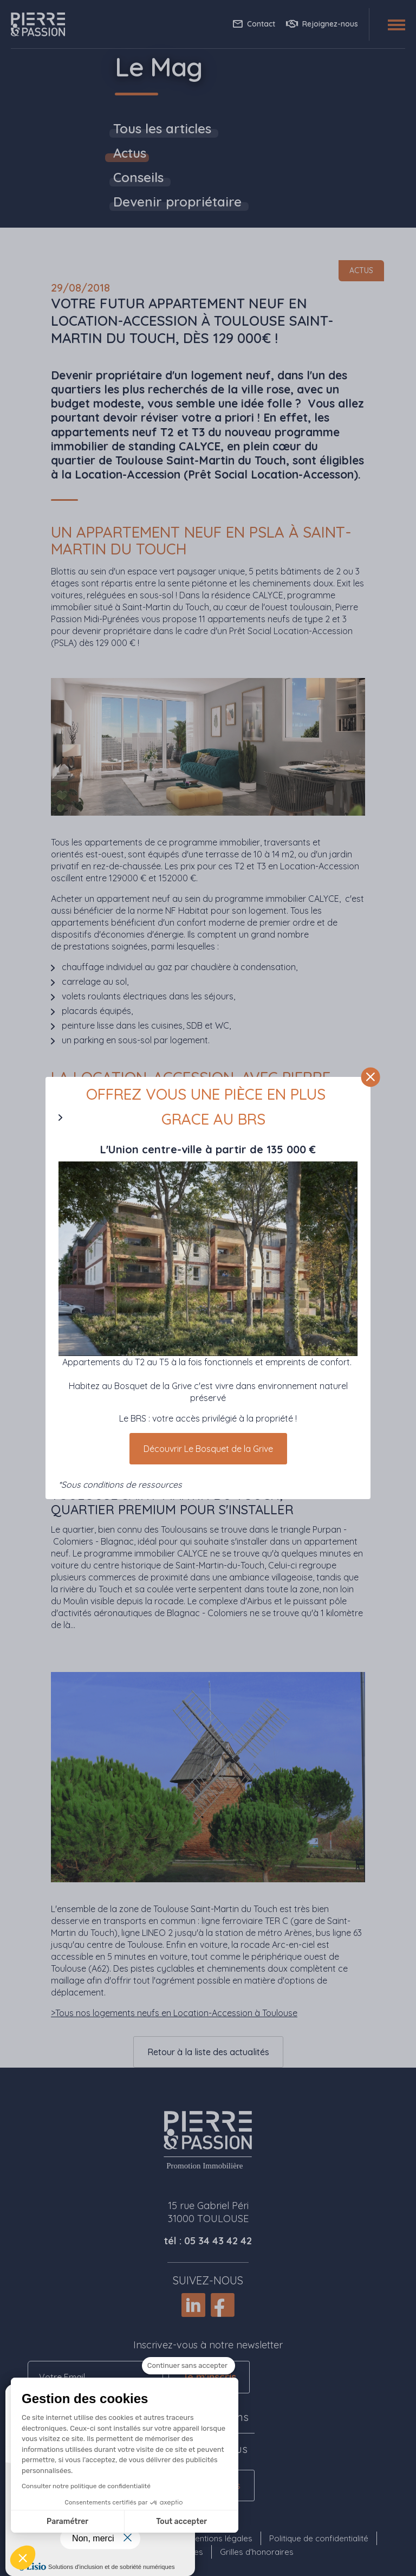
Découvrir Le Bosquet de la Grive (208, 1448)
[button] (23, 2558)
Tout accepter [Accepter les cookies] (94, 2521)
